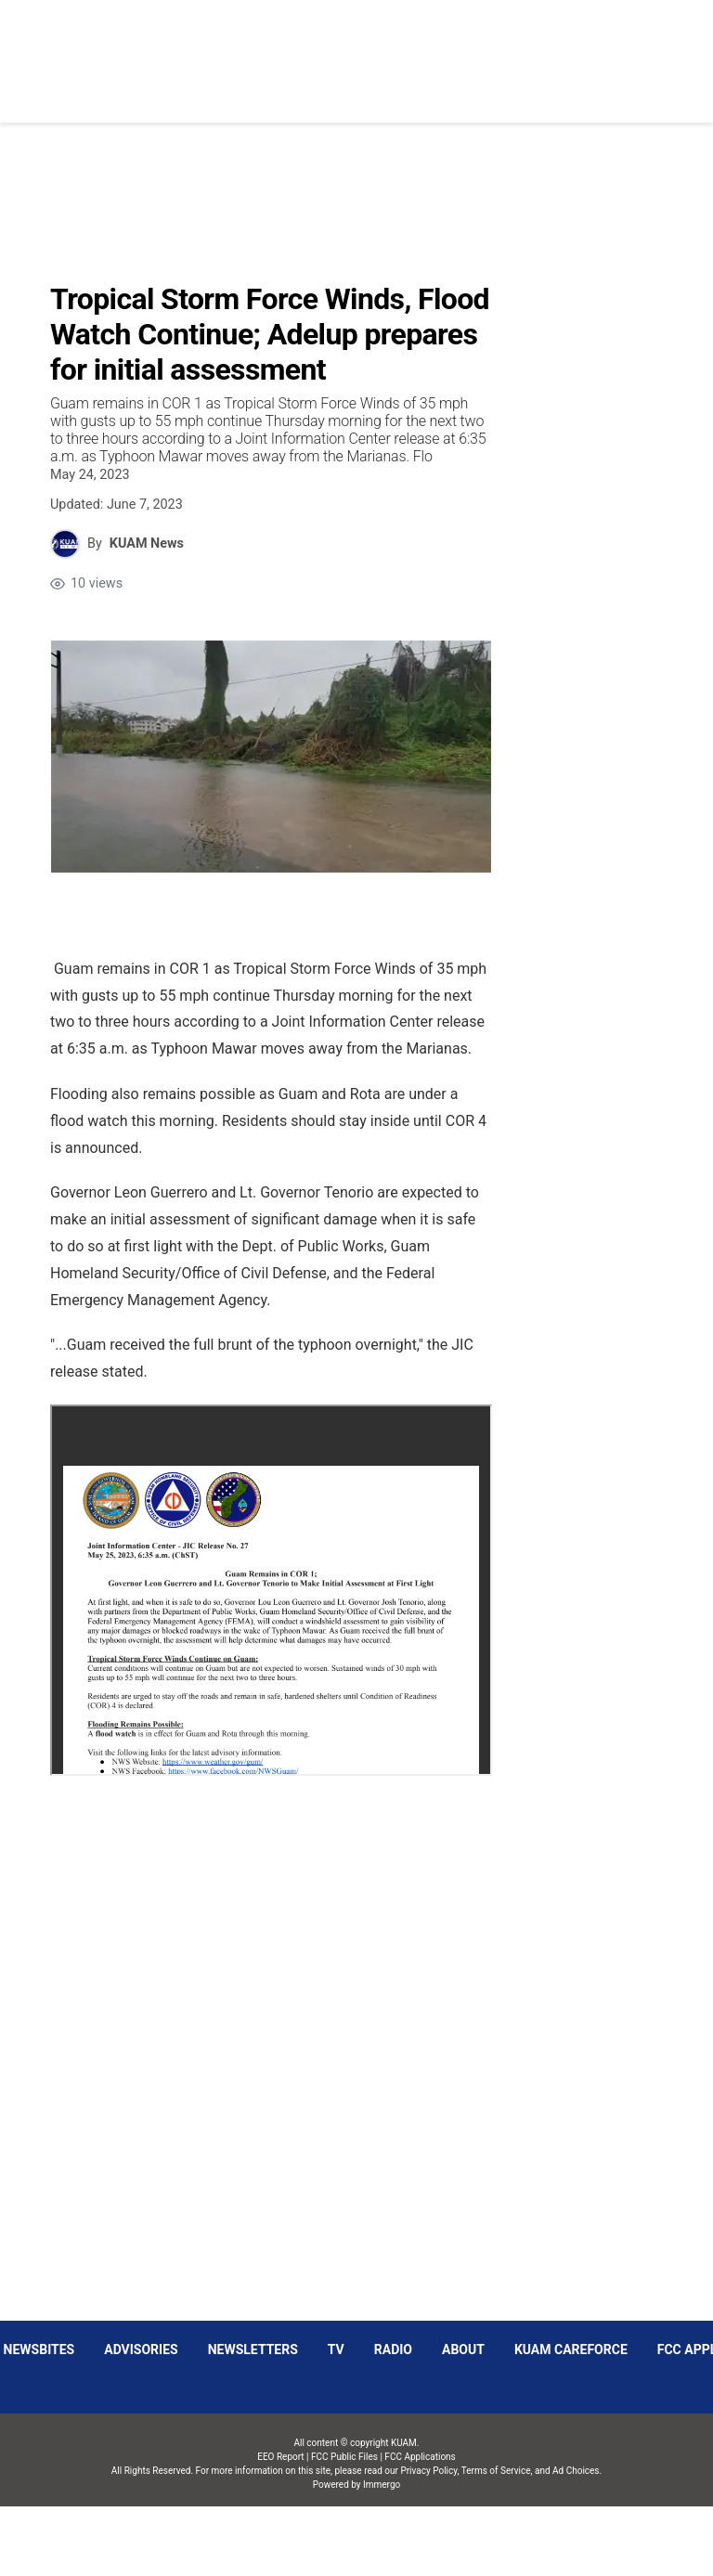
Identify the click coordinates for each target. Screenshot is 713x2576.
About (463, 2349)
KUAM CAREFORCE (571, 2349)
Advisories (140, 2349)
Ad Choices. (577, 2471)
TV (336, 2349)
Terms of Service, (497, 2471)
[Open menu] (263, 46)
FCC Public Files (344, 2457)
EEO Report (280, 2457)
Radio (393, 2349)
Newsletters (253, 2349)
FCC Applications (419, 2457)
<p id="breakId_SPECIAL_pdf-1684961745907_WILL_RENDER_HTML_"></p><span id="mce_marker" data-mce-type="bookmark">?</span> (271, 1590)
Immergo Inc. (381, 2541)
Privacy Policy (428, 2471)
